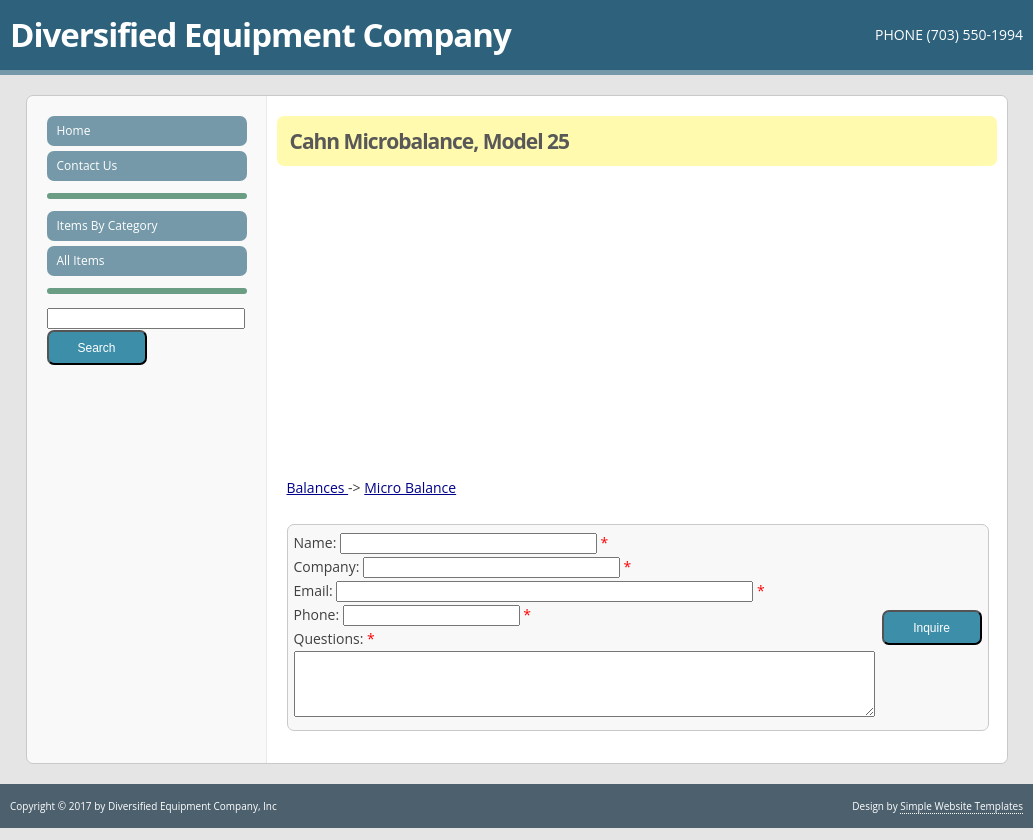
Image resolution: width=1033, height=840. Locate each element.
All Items (81, 260)
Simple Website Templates (961, 818)
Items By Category (107, 225)
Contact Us (87, 165)
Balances (318, 487)
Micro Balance (410, 487)
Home (74, 130)
